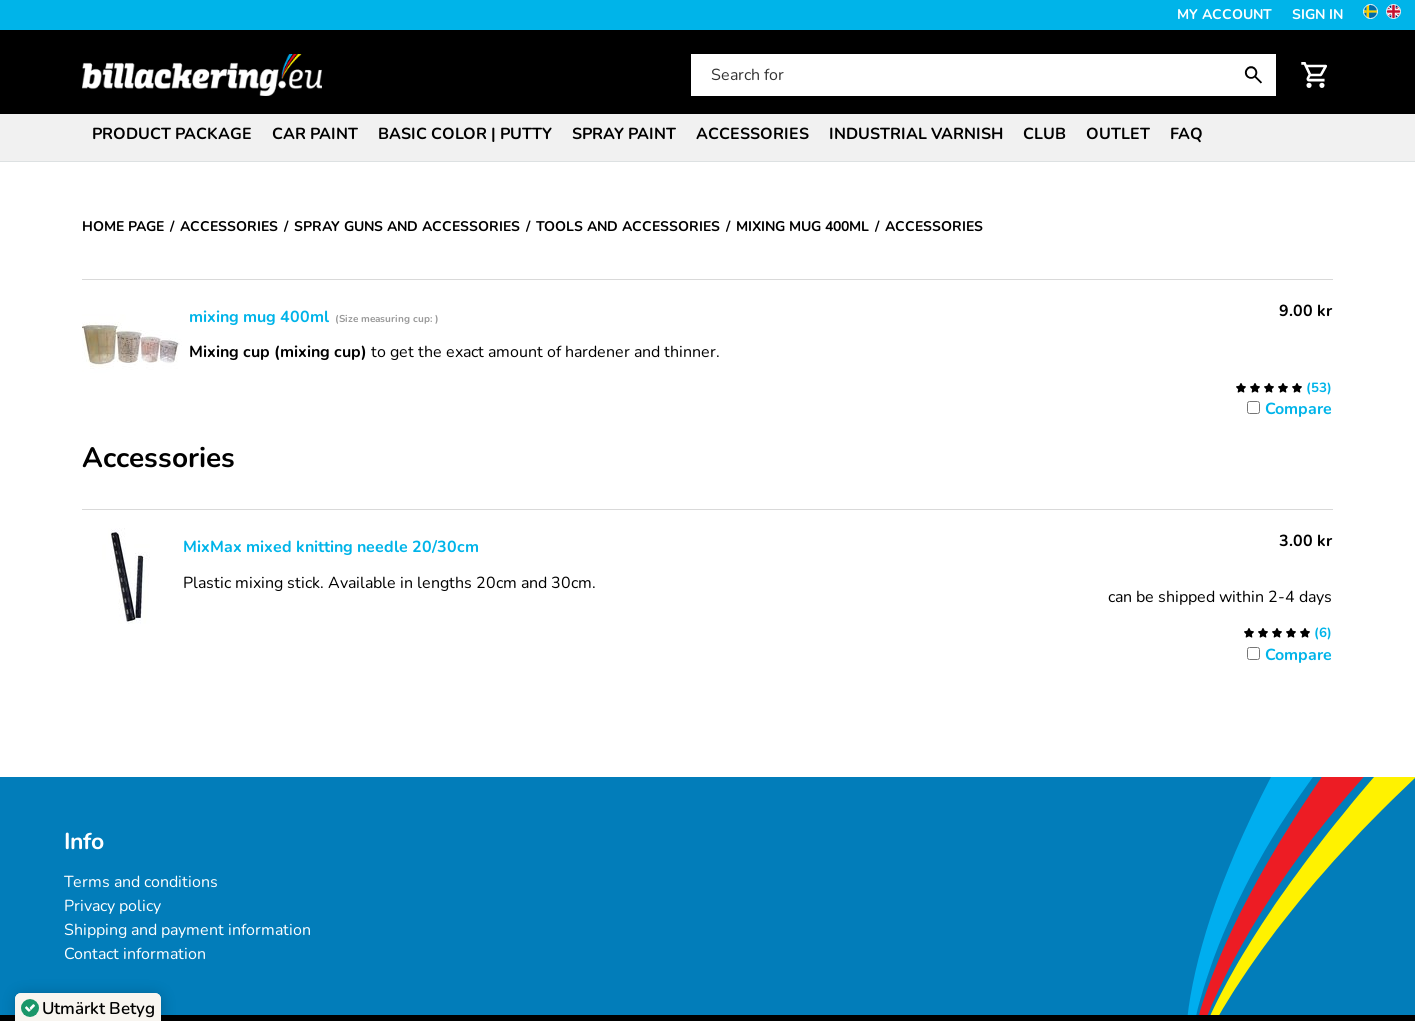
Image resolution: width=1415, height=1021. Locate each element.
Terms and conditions (141, 882)
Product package (172, 134)
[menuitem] (172, 132)
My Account (1224, 14)
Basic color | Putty (465, 134)
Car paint (315, 134)
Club (1044, 134)
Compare (1298, 409)
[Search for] (981, 75)
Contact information (135, 954)
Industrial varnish (916, 134)
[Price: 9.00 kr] (1305, 311)
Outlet (1118, 134)
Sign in (1317, 14)
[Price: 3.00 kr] (1305, 541)
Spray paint (624, 134)
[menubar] (707, 136)
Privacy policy (112, 906)
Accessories (752, 134)
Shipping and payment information (187, 930)
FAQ (1186, 134)
